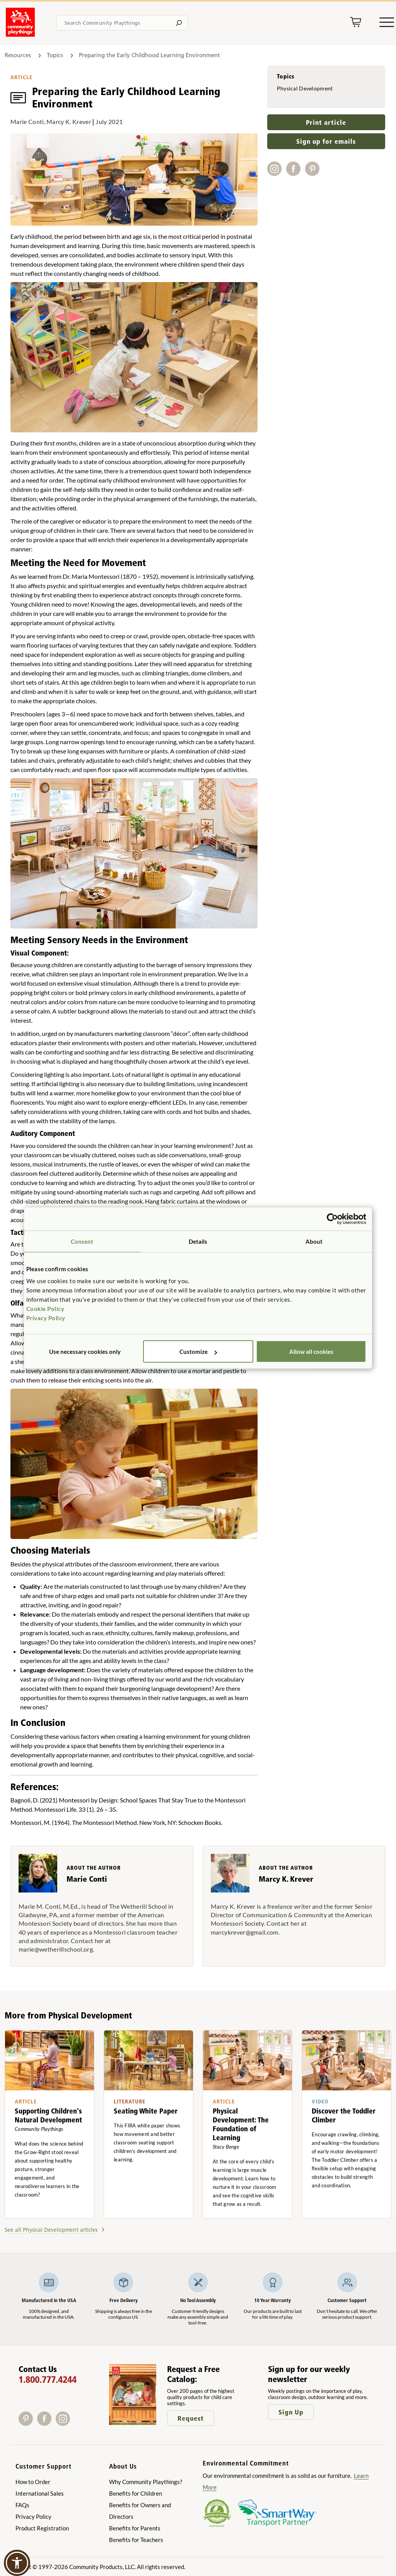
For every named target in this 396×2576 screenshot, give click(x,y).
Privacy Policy (45, 1317)
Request (191, 2418)
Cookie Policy (45, 1308)
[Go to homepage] (20, 34)
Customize (198, 1351)
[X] (74, 2423)
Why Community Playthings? (145, 2481)
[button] (17, 2563)
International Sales (39, 2493)
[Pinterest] (28, 2423)
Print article (326, 122)
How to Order (32, 2481)
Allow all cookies (311, 1351)
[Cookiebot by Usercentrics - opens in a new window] (332, 1218)
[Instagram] (64, 2423)
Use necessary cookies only (85, 1351)
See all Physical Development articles (51, 2229)
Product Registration (42, 2528)
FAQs (22, 2504)
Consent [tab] (82, 1241)
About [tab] (314, 1241)
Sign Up (291, 2412)
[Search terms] (122, 23)
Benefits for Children (135, 2493)
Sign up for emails (326, 141)
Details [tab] (198, 1241)
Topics (55, 55)
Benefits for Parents (134, 2528)
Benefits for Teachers (136, 2539)
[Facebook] (46, 2423)
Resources (18, 55)
